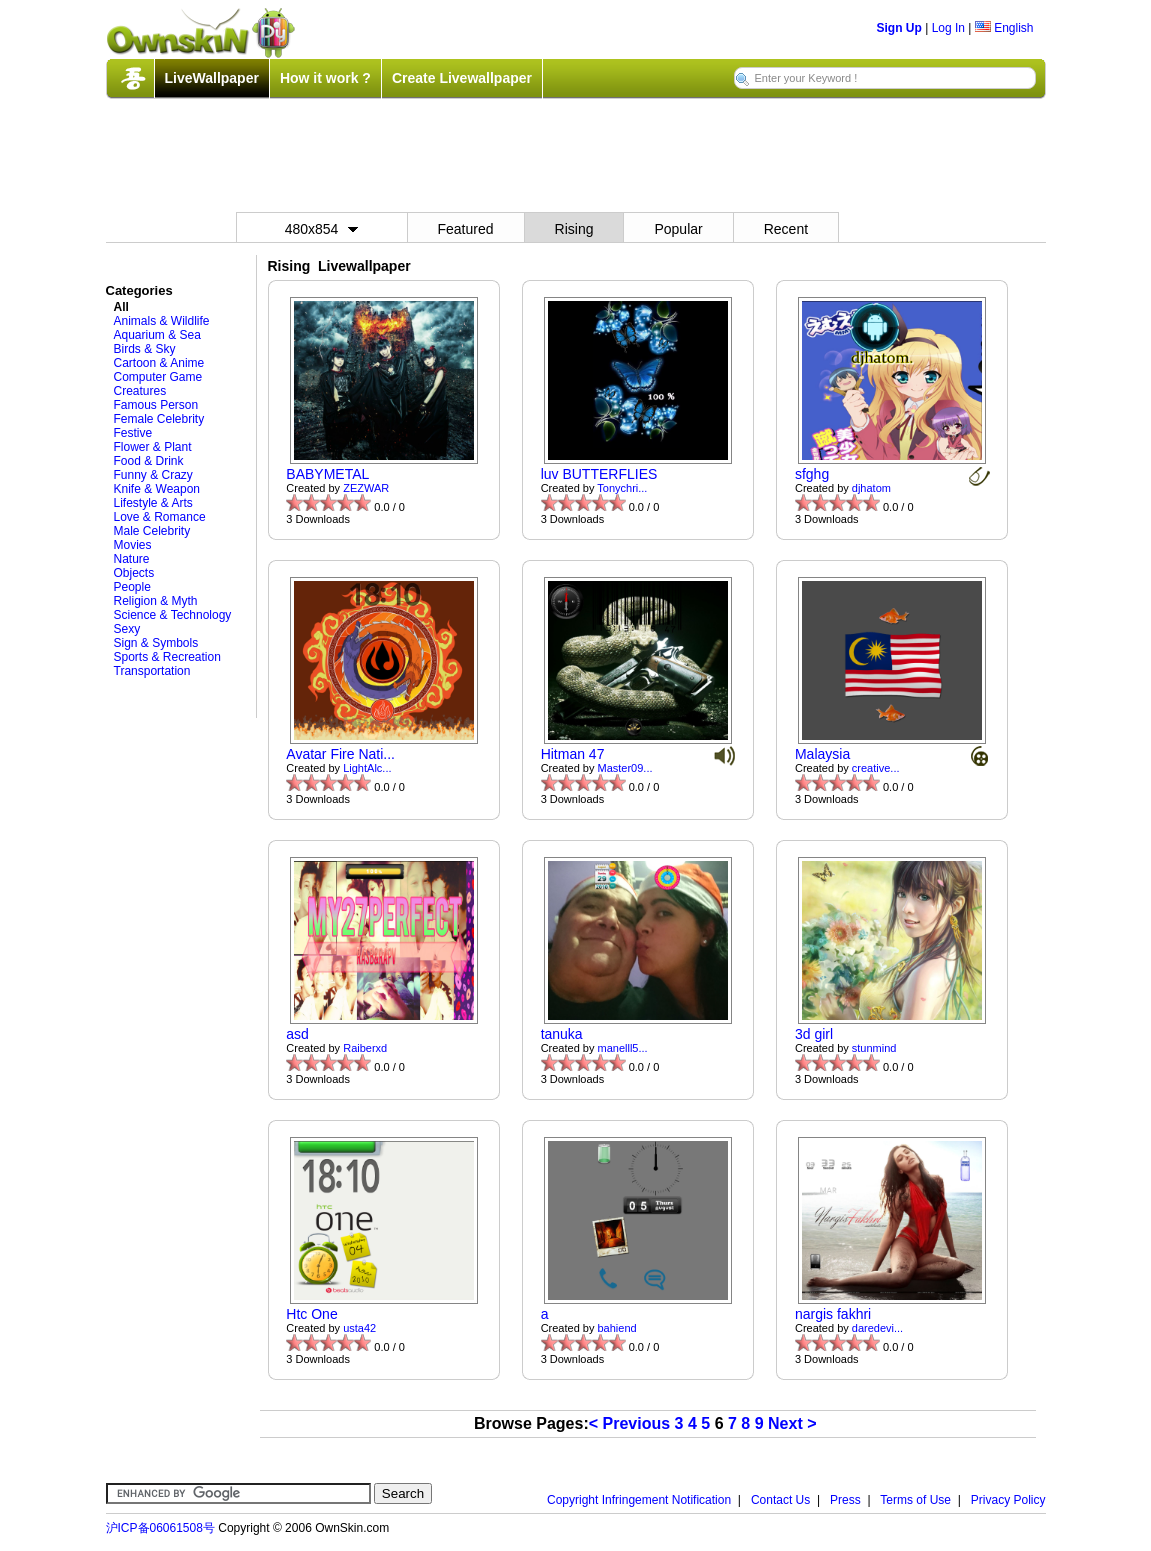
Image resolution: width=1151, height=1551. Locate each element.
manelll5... (623, 1048)
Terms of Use (915, 1500)
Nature (132, 559)
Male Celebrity (152, 531)
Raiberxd (365, 1048)
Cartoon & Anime (159, 363)
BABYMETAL (327, 474)
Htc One (311, 1314)
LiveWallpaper (212, 78)
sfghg (812, 474)
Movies (133, 545)
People (132, 587)
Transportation (152, 671)
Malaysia (822, 754)
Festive (133, 433)
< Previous (629, 1423)
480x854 (322, 229)
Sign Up (899, 28)
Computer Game (158, 377)
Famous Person (156, 405)
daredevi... (877, 1328)
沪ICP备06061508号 (160, 1528)
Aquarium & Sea (157, 335)
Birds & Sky (145, 349)
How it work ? (325, 78)
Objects (134, 573)
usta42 (359, 1328)
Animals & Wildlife (162, 321)
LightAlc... (367, 768)
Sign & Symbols (156, 643)
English (1004, 28)
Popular (678, 229)
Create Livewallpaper (462, 78)
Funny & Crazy (153, 475)
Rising (574, 229)
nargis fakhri (833, 1314)
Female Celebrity (159, 419)
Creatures (140, 391)
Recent (786, 229)
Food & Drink (149, 461)
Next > (792, 1423)
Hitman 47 (573, 754)
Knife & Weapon (157, 489)
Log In (948, 28)
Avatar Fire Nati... (340, 754)
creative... (876, 768)
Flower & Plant (153, 447)
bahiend (617, 1328)
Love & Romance (160, 517)
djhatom (871, 488)
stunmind (874, 1048)
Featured (466, 229)
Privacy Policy (1008, 1500)
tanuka (562, 1034)
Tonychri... (622, 488)
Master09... (625, 768)
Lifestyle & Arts (153, 503)
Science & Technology (173, 615)
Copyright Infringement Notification (639, 1500)
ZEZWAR (366, 488)
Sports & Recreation (167, 657)
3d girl (814, 1034)
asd (297, 1034)
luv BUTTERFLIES (599, 474)
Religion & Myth (156, 601)
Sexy (127, 629)
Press (845, 1500)
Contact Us (780, 1500)
